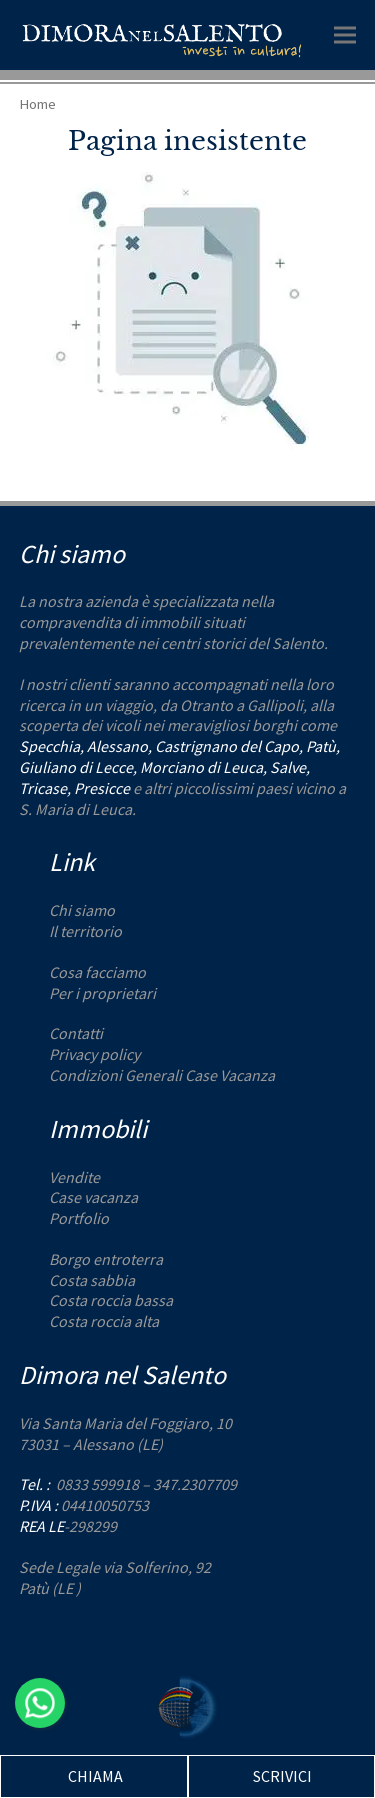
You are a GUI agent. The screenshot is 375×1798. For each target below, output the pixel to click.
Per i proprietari (102, 993)
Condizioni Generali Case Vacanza (162, 1075)
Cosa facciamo (97, 972)
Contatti (76, 1033)
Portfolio (79, 1218)
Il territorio (85, 931)
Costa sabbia (92, 1280)
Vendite (74, 1177)
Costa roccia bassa (111, 1300)
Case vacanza (93, 1197)
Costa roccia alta (104, 1321)
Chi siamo (82, 910)
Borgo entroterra (106, 1259)
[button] (345, 34)
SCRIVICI (282, 1776)
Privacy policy (94, 1054)
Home (37, 103)
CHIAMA (95, 1776)
